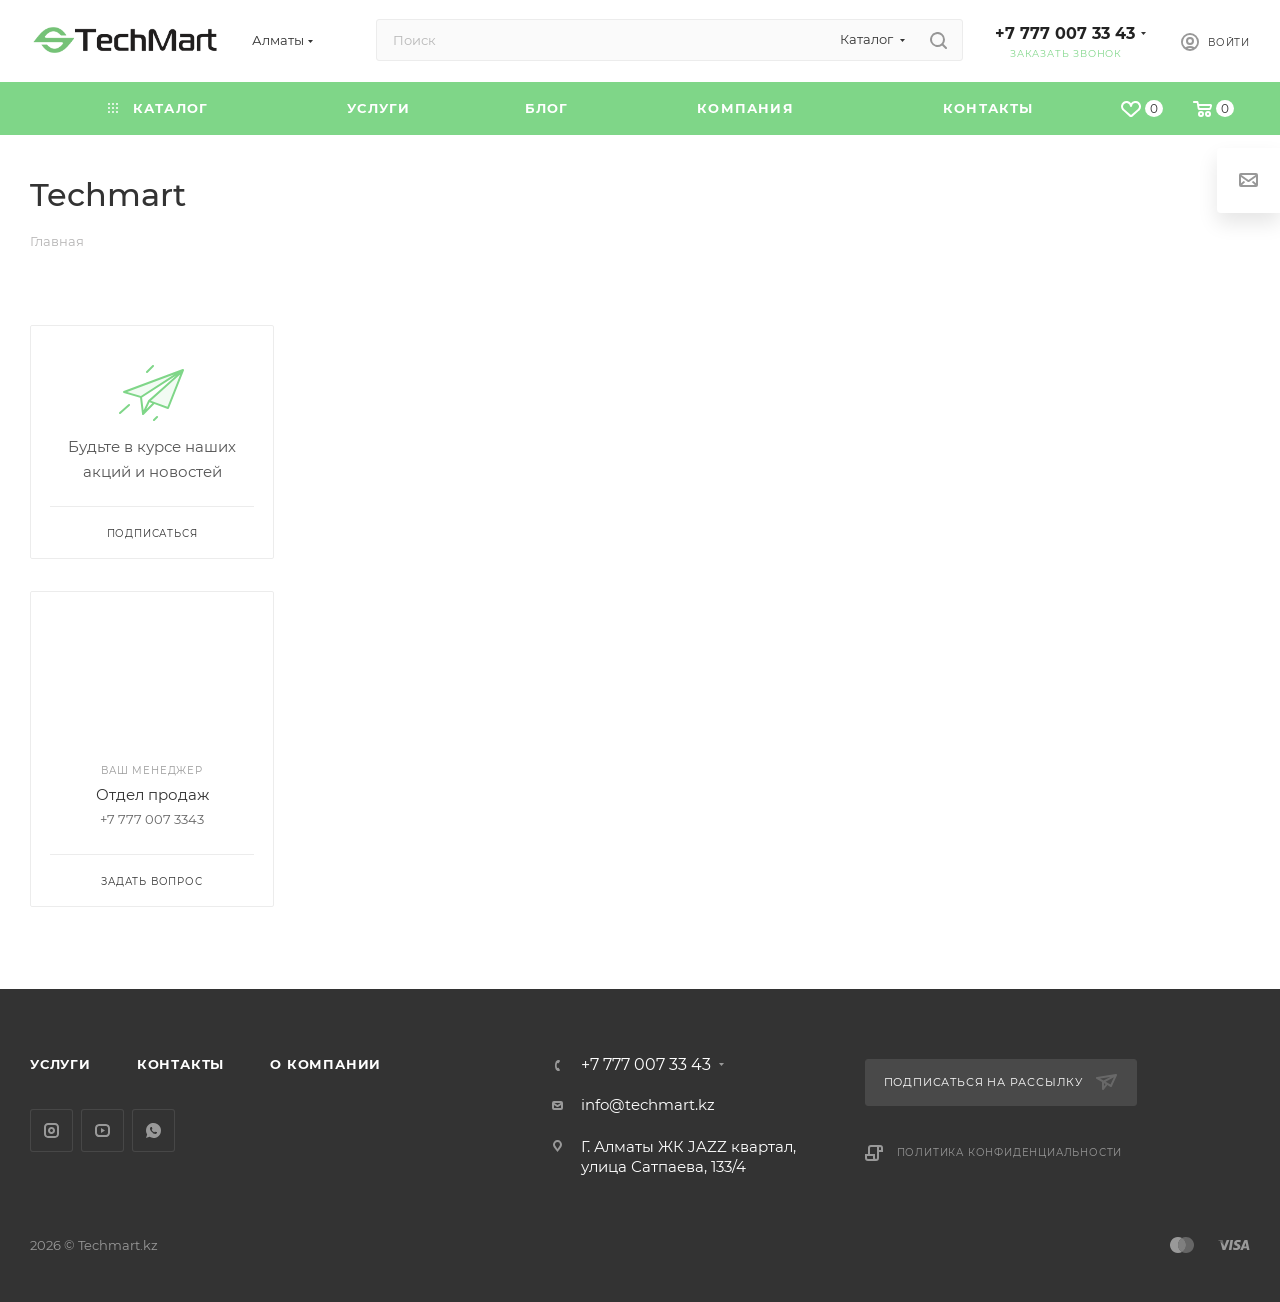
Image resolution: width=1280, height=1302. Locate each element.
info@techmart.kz (648, 1104)
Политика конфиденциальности (1010, 1152)
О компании (325, 1064)
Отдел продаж (152, 794)
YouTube (102, 1130)
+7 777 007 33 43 (1065, 33)
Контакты (180, 1064)
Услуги (60, 1064)
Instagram (51, 1130)
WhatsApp (153, 1130)
